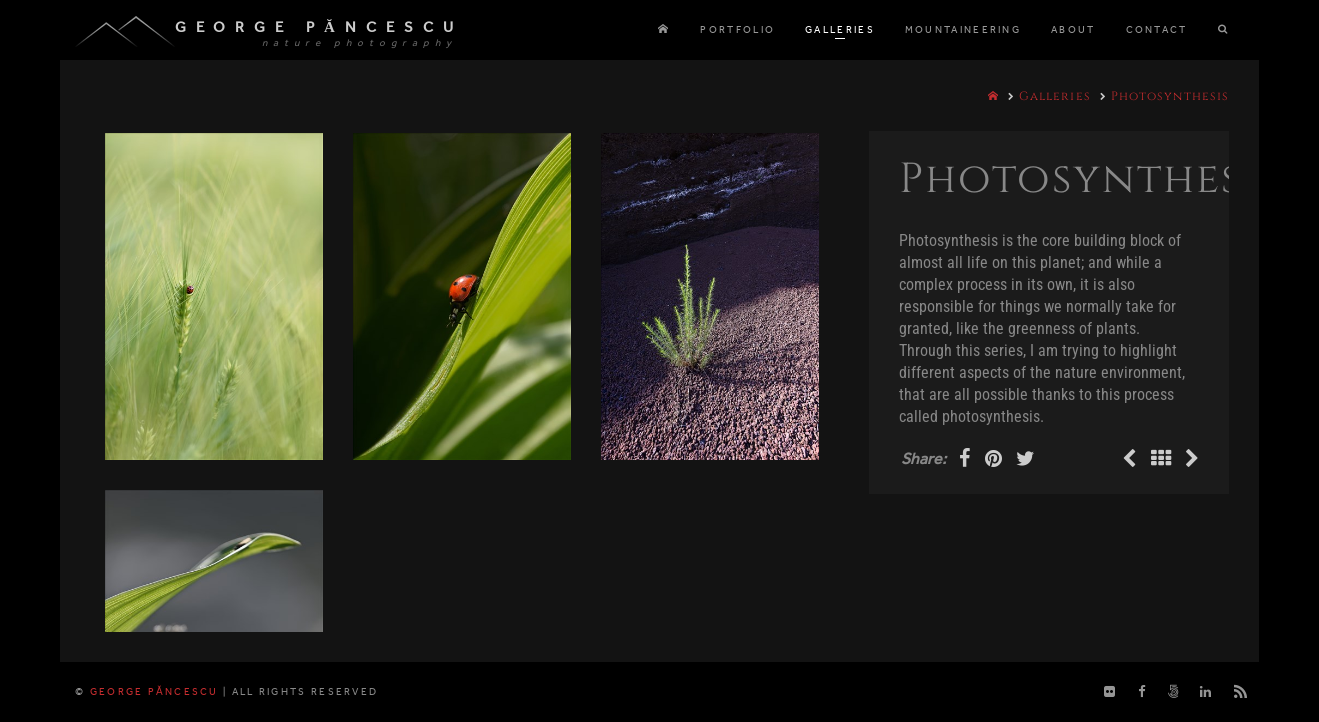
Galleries (1055, 96)
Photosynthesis (1170, 96)
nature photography (359, 43)
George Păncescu (319, 27)
